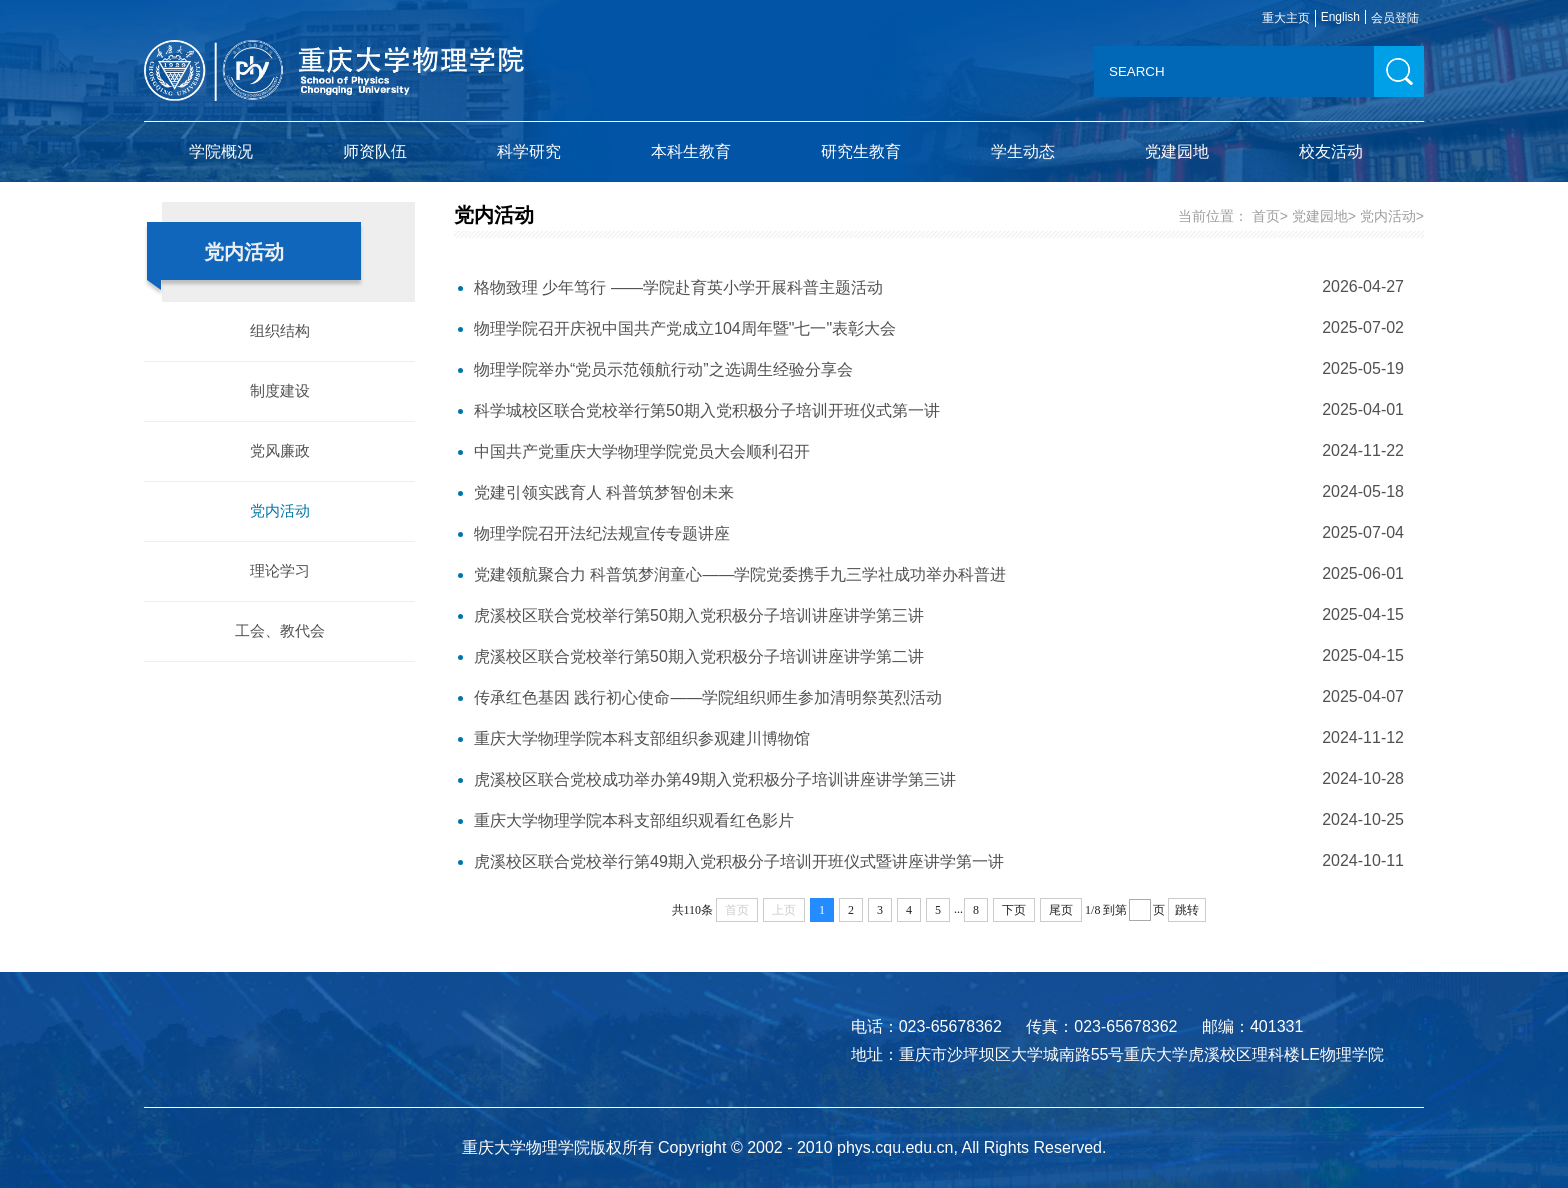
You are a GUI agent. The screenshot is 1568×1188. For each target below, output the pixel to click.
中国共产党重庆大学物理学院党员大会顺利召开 (642, 451)
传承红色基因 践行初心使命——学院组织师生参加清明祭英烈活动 (708, 697)
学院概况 (221, 151)
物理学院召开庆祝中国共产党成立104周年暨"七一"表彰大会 (685, 328)
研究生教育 (861, 151)
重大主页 (1286, 18)
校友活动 (1331, 151)
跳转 (1187, 910)
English (1340, 17)
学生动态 (1023, 151)
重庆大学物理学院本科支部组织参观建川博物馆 (642, 738)
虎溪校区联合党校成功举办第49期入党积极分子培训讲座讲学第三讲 (715, 779)
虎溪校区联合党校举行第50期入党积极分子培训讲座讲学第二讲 (699, 656)
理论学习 (280, 570)
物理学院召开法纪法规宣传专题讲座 (602, 533)
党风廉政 (280, 450)
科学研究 (529, 151)
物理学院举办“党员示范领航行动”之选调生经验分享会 (663, 369)
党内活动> (1392, 216)
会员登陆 (1395, 18)
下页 (1014, 910)
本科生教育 (691, 151)
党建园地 (1177, 151)
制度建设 (280, 390)
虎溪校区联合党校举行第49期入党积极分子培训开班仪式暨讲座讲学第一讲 (739, 861)
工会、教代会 (280, 630)
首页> (1270, 216)
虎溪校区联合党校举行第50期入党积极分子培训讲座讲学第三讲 (699, 615)
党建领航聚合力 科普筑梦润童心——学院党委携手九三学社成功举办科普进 (740, 574)
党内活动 (280, 510)
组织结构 (280, 330)
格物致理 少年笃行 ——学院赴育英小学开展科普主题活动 (678, 287)
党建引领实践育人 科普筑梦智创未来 (604, 492)
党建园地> (1324, 216)
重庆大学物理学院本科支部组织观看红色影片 (634, 820)
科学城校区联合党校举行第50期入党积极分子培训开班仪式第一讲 (707, 410)
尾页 (1061, 910)
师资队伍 (375, 151)
